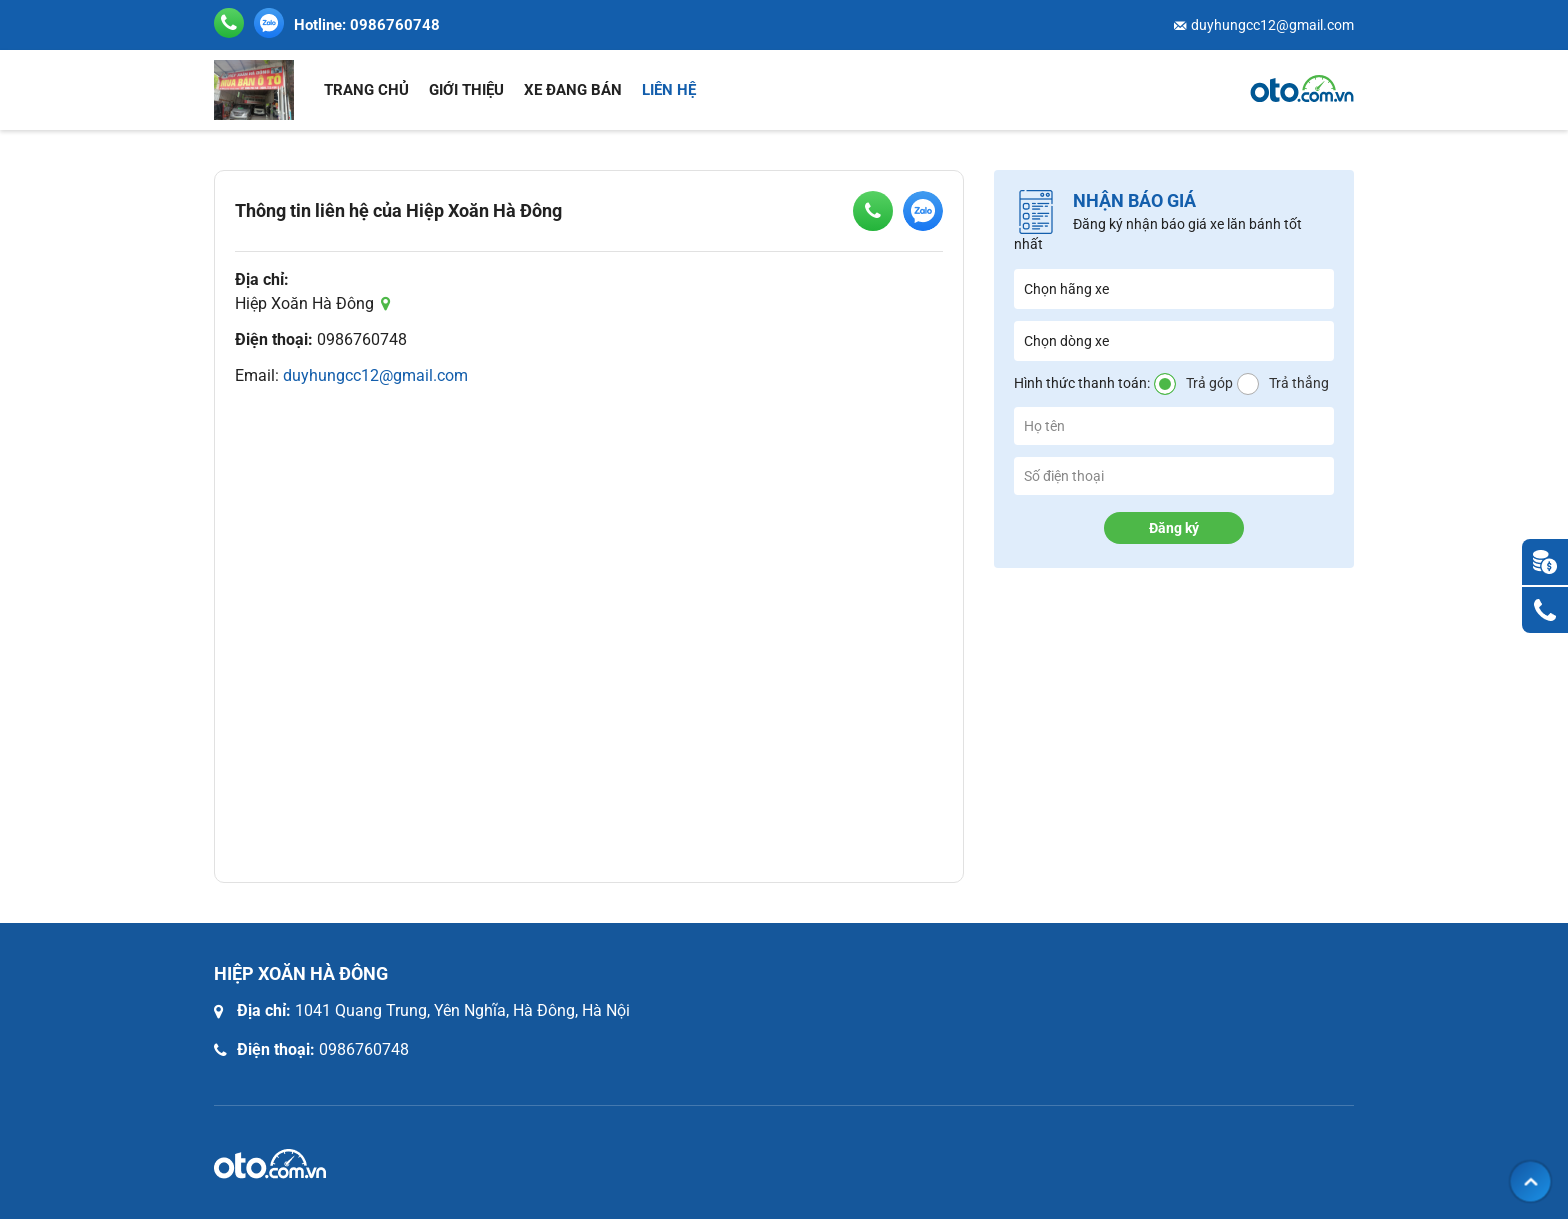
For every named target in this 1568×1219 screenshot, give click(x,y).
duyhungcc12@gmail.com (1272, 25)
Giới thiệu (466, 90)
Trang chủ (366, 90)
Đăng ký (1174, 528)
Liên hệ (669, 90)
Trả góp (1209, 383)
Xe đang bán (573, 90)
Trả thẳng (1299, 383)
